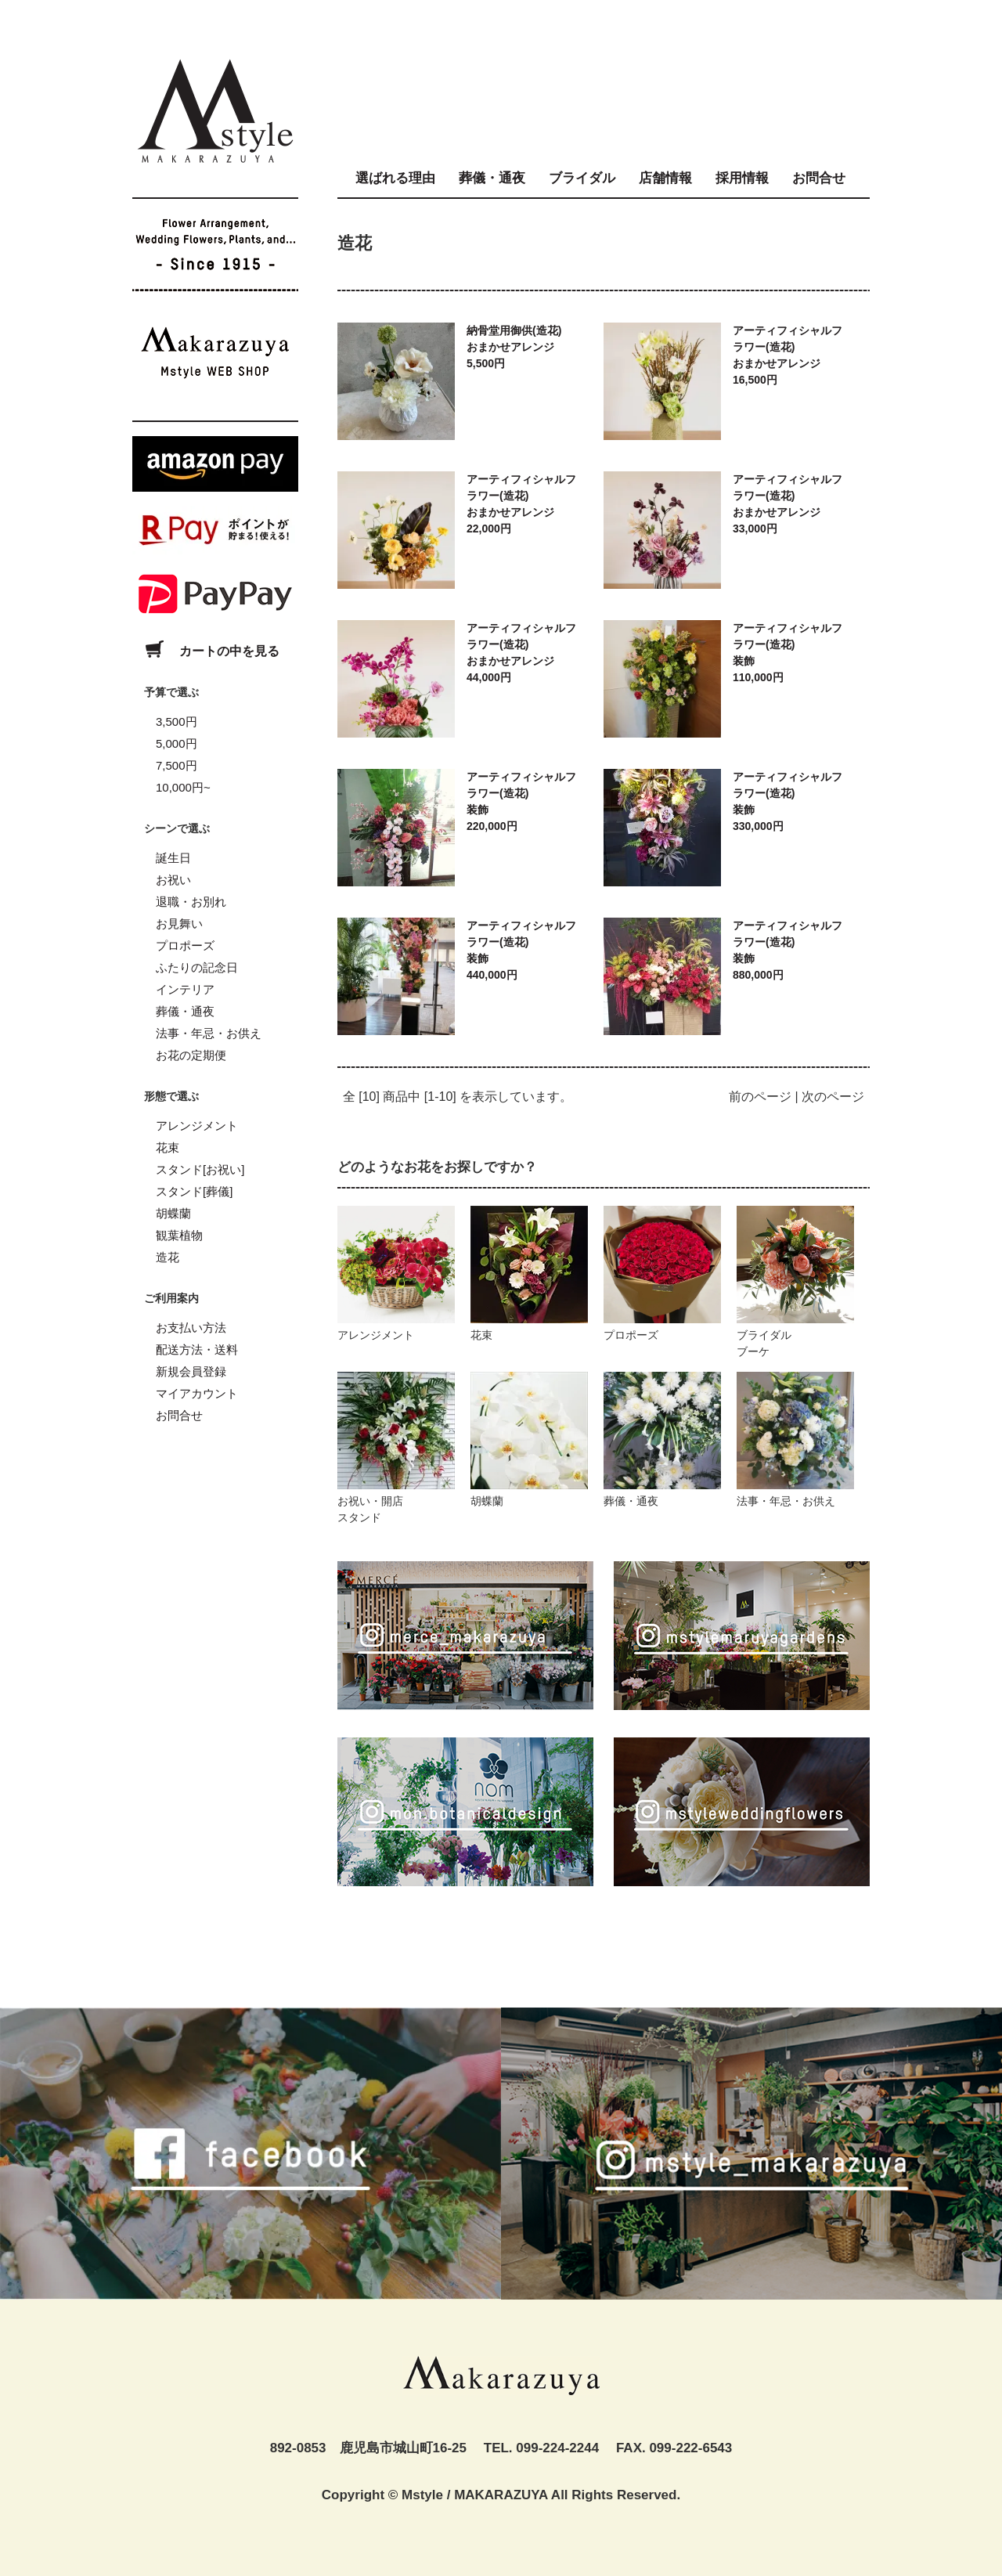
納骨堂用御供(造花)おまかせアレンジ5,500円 (514, 347)
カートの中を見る (205, 651)
